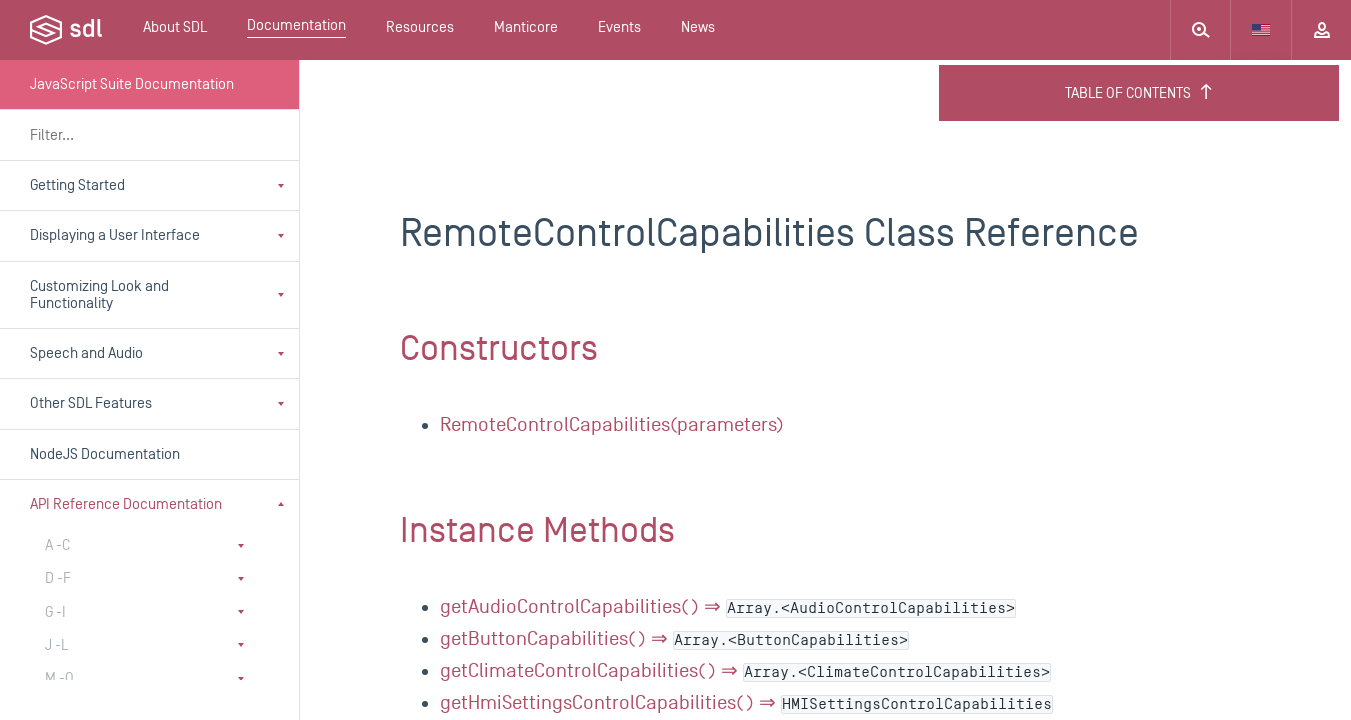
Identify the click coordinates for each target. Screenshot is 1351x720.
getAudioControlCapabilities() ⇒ (728, 607)
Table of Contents (1139, 93)
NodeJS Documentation (105, 454)
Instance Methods (537, 531)
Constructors (499, 349)
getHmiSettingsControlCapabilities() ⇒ (746, 703)
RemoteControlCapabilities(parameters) (612, 425)
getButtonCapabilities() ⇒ (674, 639)
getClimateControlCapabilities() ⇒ (745, 671)
